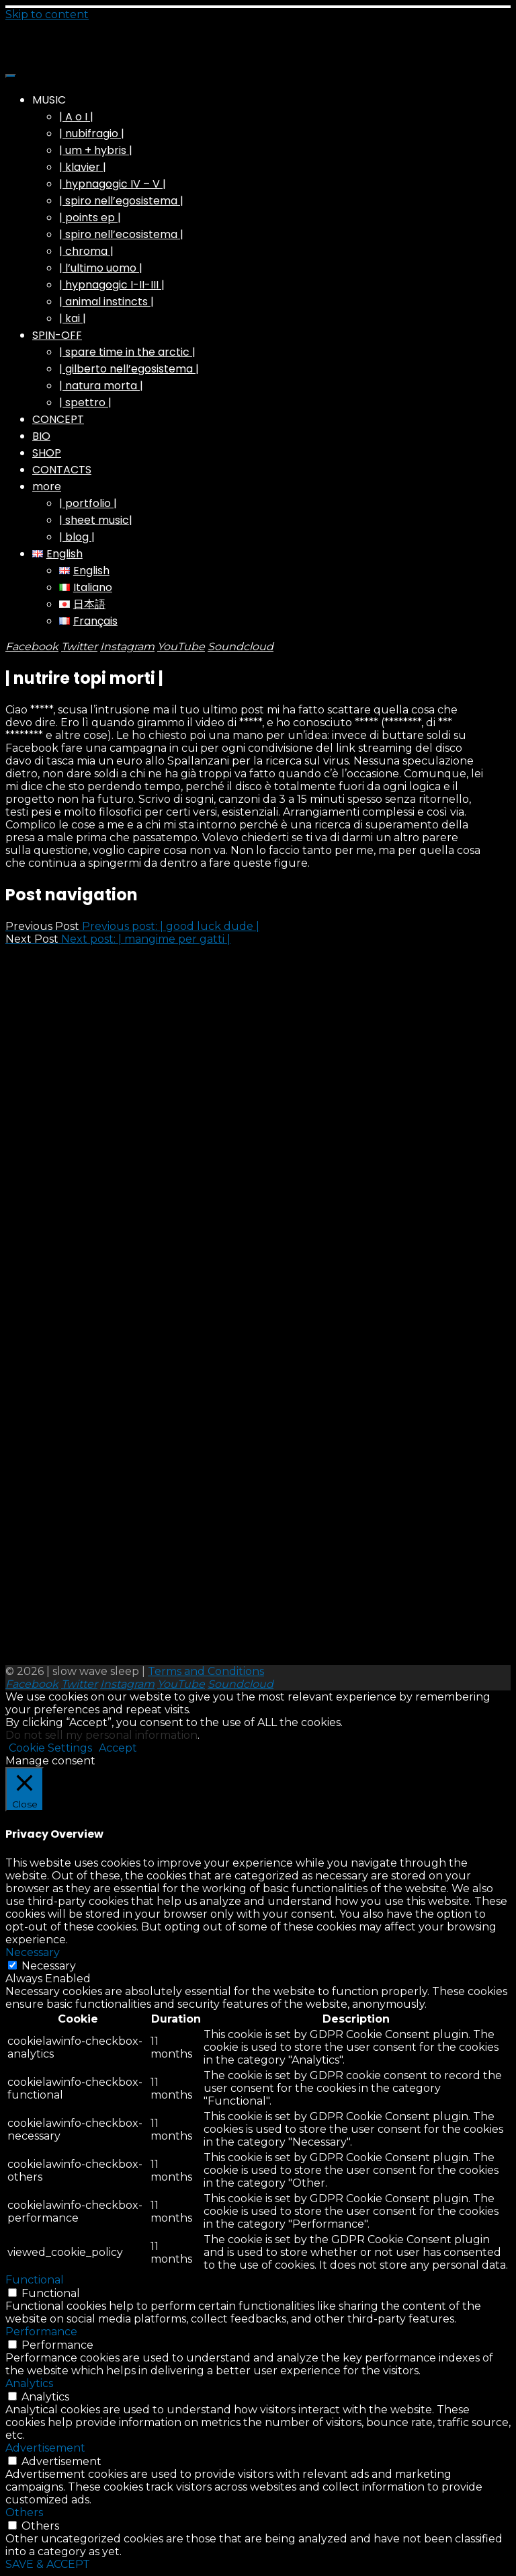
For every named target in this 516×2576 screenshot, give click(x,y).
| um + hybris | (95, 150)
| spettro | (85, 402)
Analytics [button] (29, 2383)
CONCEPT (58, 419)
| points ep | (90, 217)
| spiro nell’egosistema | (121, 200)
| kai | (72, 318)
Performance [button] (41, 2331)
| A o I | (76, 116)
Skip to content (47, 14)
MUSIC (49, 100)
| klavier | (82, 167)
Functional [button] (34, 2279)
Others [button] (24, 2512)
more (46, 486)
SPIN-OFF (57, 335)
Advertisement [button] (45, 2448)
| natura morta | (101, 385)
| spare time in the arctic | (127, 352)
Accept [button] (118, 1748)
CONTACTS (61, 469)
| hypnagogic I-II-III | (112, 284)
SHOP (46, 453)
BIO (41, 436)
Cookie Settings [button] (50, 1748)
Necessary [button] (32, 1952)
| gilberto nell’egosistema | (129, 369)
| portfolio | (88, 503)
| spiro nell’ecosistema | (121, 234)
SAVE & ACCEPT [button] (47, 2564)
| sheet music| (95, 520)
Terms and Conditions (206, 1671)
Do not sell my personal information (101, 1735)
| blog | (77, 537)
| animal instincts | (106, 301)
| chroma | (86, 251)
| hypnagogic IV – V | (112, 184)
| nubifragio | (91, 133)
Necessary (49, 1965)
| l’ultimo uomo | (100, 268)
